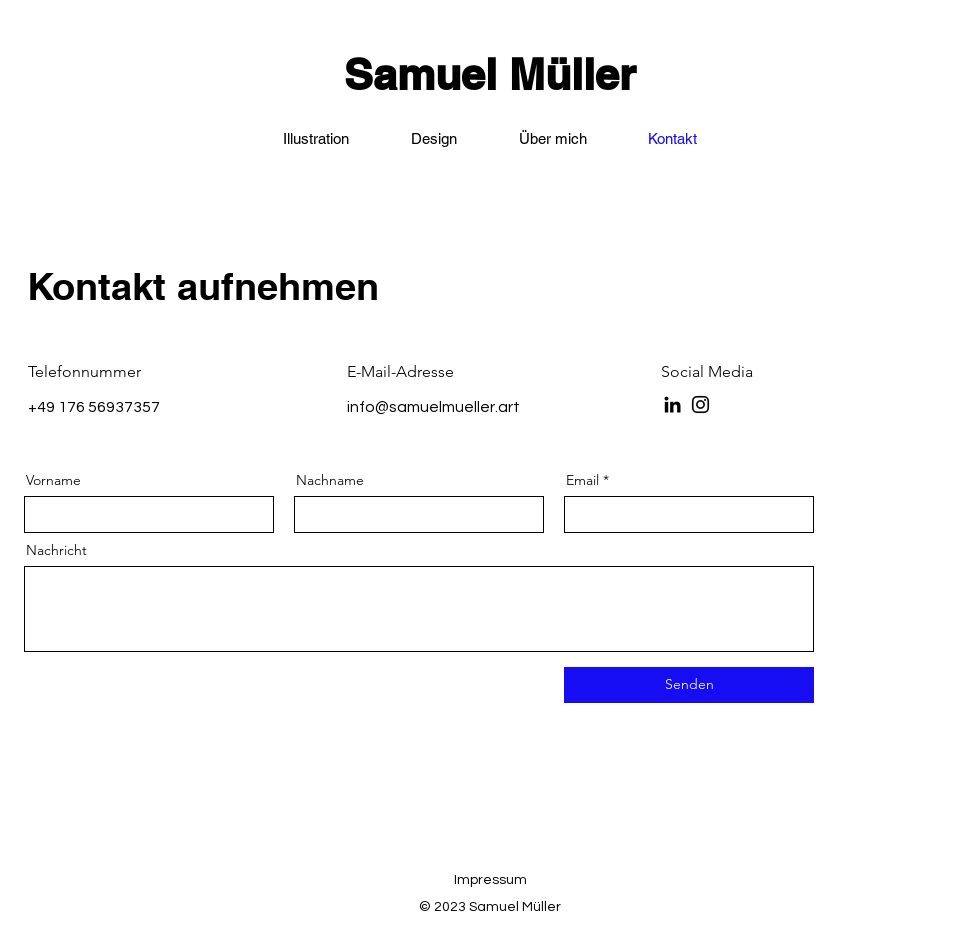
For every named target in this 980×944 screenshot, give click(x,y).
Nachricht (56, 550)
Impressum (490, 880)
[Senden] (689, 685)
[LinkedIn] (672, 404)
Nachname (330, 480)
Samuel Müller (490, 74)
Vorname (53, 480)
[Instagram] (700, 404)
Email (582, 480)
